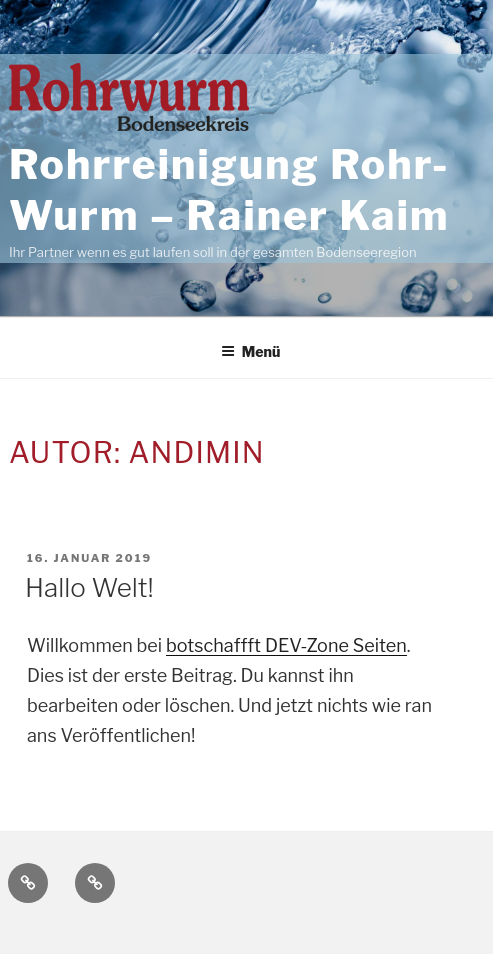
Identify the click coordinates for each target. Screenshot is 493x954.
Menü (251, 351)
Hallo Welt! (89, 587)
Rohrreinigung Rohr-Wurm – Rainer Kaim (229, 190)
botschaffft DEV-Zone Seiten (286, 645)
